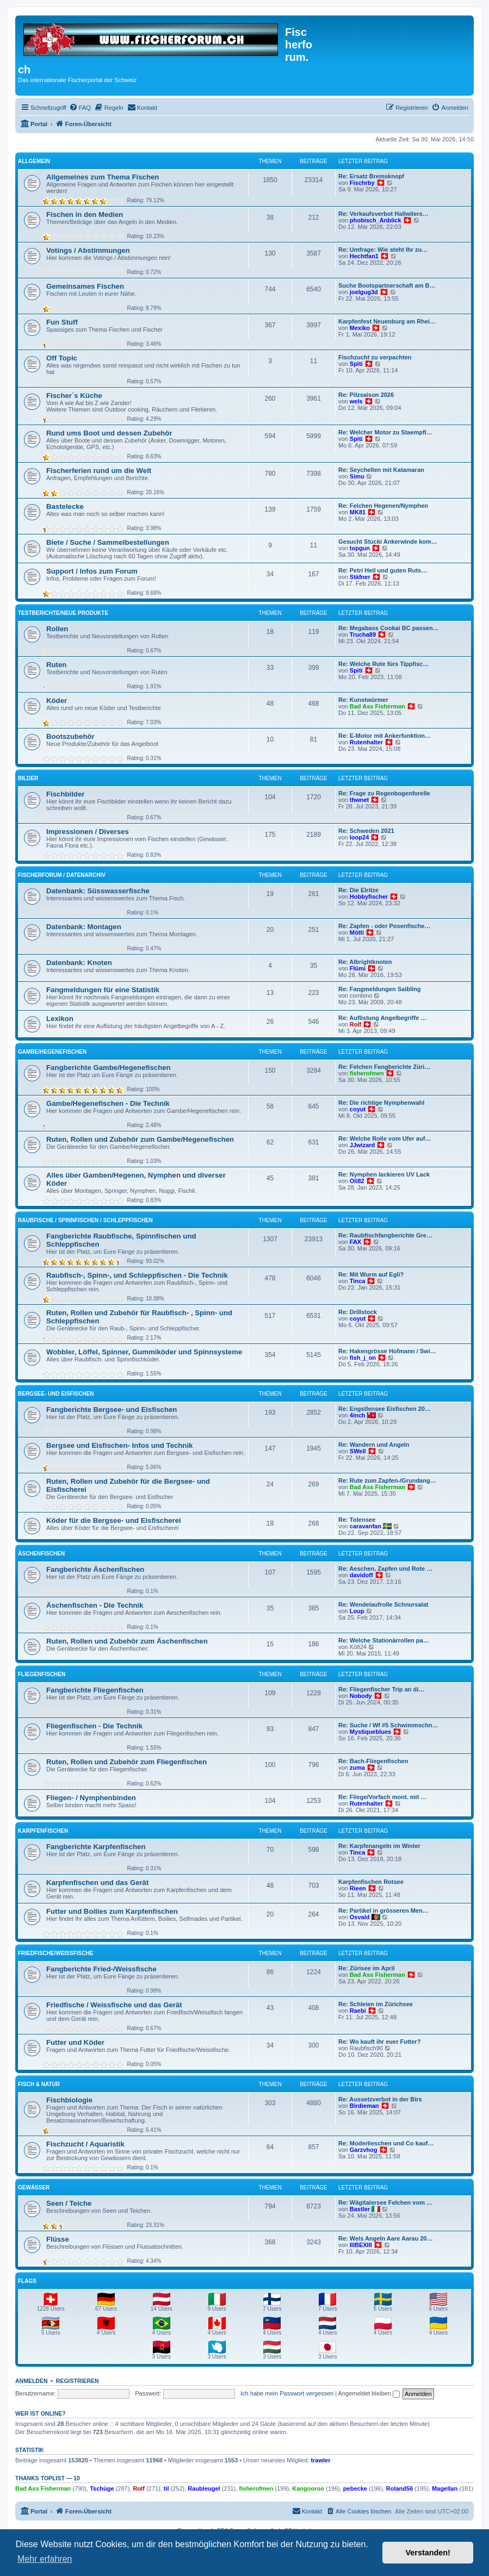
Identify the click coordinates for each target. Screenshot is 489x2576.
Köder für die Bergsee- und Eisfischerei (113, 1520)
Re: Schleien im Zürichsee (375, 2004)
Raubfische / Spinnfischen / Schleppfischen (85, 1220)
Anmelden (31, 2381)
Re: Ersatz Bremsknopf (371, 176)
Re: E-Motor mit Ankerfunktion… (384, 735)
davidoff (361, 1575)
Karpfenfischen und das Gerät (97, 1882)
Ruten (56, 665)
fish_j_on (363, 1357)
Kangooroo (308, 2488)
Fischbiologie (69, 2100)
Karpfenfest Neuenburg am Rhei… (387, 321)
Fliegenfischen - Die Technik (94, 1726)
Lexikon (59, 1019)
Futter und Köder (75, 2042)
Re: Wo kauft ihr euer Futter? (379, 2041)
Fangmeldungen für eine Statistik (102, 990)
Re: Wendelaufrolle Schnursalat (383, 1604)
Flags (27, 2281)
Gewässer (33, 2188)
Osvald (360, 1917)
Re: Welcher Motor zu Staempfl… (385, 432)
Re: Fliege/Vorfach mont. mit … (382, 1797)
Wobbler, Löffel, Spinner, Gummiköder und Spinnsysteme (144, 1352)
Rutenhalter (366, 742)
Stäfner (360, 577)
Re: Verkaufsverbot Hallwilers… (383, 213)
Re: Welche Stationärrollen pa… (383, 1640)
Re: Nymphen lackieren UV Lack (384, 1174)
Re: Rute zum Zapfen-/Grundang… (387, 1480)
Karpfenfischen (43, 1831)
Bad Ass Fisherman (377, 706)
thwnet (359, 800)
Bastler (360, 2209)
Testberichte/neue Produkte (63, 613)
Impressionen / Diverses (87, 831)
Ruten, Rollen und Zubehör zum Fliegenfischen (126, 1762)
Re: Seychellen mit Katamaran (381, 469)
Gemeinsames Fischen (85, 286)
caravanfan (365, 1526)
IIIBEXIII (361, 2245)
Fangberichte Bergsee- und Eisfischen (111, 1409)
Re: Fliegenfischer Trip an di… (381, 1689)
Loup (357, 1611)
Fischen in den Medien (84, 214)
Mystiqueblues (370, 1731)
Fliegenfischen (41, 1674)
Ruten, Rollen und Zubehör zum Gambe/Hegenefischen (140, 1139)
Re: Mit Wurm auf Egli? (371, 1274)
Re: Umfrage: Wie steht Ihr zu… (383, 249)
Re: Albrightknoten (365, 962)
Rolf (355, 1024)
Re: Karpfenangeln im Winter (379, 1846)
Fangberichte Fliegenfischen (95, 1690)
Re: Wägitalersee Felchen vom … (385, 2202)
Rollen (57, 629)
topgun (360, 548)
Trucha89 (363, 634)
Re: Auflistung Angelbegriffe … (382, 1018)
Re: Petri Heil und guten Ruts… (382, 570)
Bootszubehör (70, 736)
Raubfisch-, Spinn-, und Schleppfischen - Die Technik (137, 1275)
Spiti (356, 363)
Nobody (361, 1696)
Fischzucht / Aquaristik (85, 2144)
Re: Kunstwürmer (363, 699)
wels (356, 401)
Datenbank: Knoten (79, 963)
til (166, 2488)
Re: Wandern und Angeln (374, 1444)
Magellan (444, 2488)
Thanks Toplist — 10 (47, 2478)
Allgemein (34, 161)
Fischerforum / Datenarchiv (62, 875)
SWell (358, 1451)
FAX (355, 1242)
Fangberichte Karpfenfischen (95, 1847)
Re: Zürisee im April (366, 1968)
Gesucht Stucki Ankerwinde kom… (387, 541)
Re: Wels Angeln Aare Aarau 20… (385, 2238)
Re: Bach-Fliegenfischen (373, 1761)
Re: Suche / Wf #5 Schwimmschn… (388, 1725)
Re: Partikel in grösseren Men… (383, 1910)
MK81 (358, 512)
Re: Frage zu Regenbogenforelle (384, 793)
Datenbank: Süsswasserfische (98, 891)
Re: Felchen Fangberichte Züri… (384, 1066)
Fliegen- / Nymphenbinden (91, 1798)
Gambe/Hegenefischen (52, 1052)
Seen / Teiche (68, 2203)
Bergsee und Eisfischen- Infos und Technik (119, 1445)
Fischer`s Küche (74, 395)
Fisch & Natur (39, 2084)
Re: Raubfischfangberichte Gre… (385, 1235)
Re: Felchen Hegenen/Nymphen (383, 505)
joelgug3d (364, 292)
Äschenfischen (41, 1554)
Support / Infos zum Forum (92, 571)
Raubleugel (204, 2488)
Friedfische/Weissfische (55, 1953)
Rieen (358, 1888)
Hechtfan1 (364, 256)
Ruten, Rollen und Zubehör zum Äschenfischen (127, 1641)
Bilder (28, 778)
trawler (320, 2460)
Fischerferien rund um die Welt (98, 470)
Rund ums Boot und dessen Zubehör (109, 433)
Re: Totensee (356, 1519)
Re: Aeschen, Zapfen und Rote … (385, 1568)
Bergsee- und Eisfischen (56, 1394)
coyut (358, 1109)
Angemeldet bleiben (369, 2393)
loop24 (359, 837)
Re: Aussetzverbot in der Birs (380, 2099)
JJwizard (362, 1145)
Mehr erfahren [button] (44, 2558)
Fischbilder (65, 794)
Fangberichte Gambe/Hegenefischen (108, 1067)
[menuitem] (80, 107)
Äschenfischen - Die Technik (95, 1605)
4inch (358, 1415)
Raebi (358, 2010)
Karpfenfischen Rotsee (371, 1881)
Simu (357, 476)
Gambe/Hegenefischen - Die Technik (108, 1103)
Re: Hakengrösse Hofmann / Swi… (387, 1351)
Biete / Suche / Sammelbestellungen (107, 542)
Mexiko (360, 328)
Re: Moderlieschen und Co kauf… (386, 2143)
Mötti (357, 932)
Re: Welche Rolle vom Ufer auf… (384, 1138)
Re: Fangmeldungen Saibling (379, 989)
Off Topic (61, 358)
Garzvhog (363, 2149)
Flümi (358, 968)
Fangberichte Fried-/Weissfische (101, 1969)
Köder (56, 700)
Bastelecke (65, 506)
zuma (357, 1767)
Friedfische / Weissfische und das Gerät (114, 2005)
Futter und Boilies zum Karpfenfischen (112, 1911)
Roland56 (399, 2488)
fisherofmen (367, 1073)
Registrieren (77, 2381)
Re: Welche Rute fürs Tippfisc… (383, 664)
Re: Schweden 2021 (366, 830)
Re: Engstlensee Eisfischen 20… (384, 1408)
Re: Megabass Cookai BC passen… (388, 628)
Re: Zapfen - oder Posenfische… (384, 926)
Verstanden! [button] (428, 2552)
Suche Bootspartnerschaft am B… (386, 285)
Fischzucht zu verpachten (374, 357)
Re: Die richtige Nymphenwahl (381, 1102)
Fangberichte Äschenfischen (95, 1569)
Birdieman (364, 2105)
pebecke (355, 2488)
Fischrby (362, 182)
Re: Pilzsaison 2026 (366, 394)
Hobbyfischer (369, 896)
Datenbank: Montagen (83, 927)
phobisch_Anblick (375, 220)
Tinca (358, 1281)
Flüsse (57, 2239)
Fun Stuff (62, 322)
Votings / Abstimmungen (88, 250)
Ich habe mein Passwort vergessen (286, 2393)
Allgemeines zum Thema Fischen (102, 177)
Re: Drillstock (357, 1312)
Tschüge (102, 2488)
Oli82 (357, 1181)
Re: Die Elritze (358, 890)
